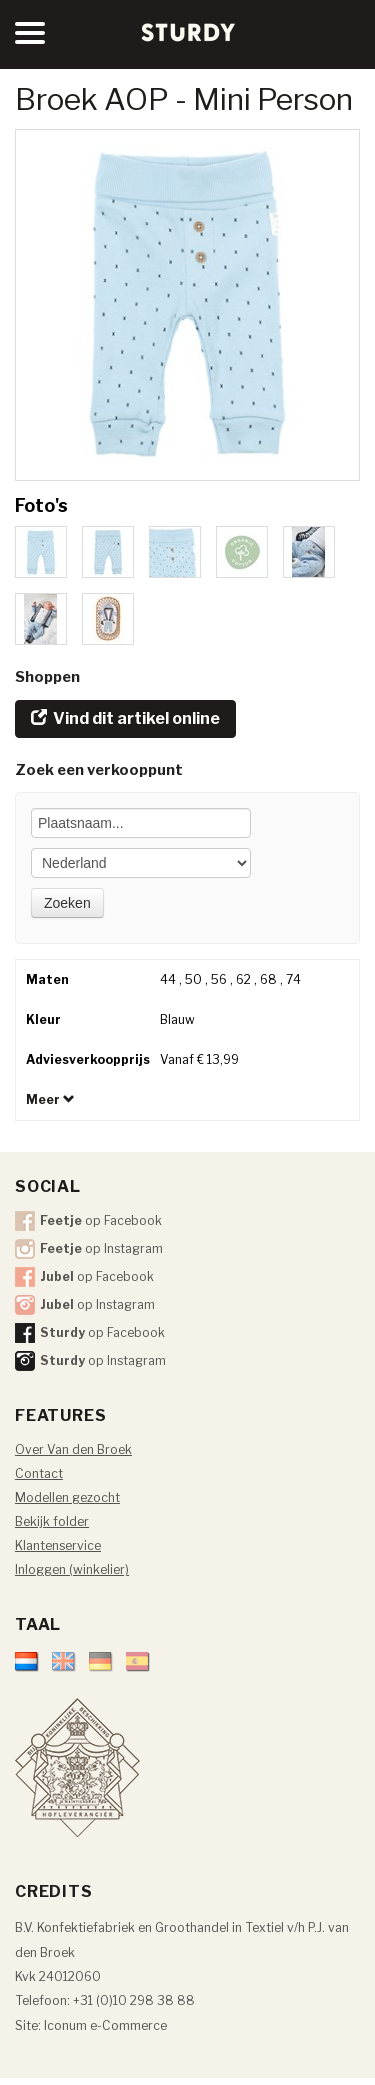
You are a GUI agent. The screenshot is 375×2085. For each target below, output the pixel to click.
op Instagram (101, 1248)
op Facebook (101, 1220)
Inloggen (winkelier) (72, 1569)
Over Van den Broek (73, 1449)
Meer (50, 1099)
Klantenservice (58, 1545)
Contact (39, 1473)
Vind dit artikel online (125, 718)
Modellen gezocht (67, 1497)
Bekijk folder (52, 1521)
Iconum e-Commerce (105, 2025)
